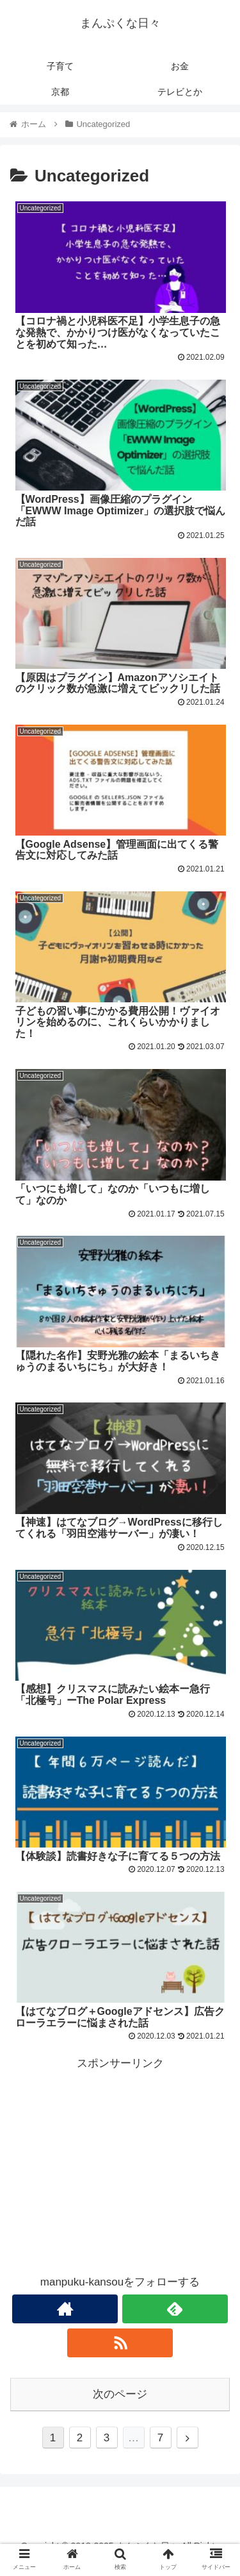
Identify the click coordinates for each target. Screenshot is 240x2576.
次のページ (120, 2394)
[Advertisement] (120, 2163)
